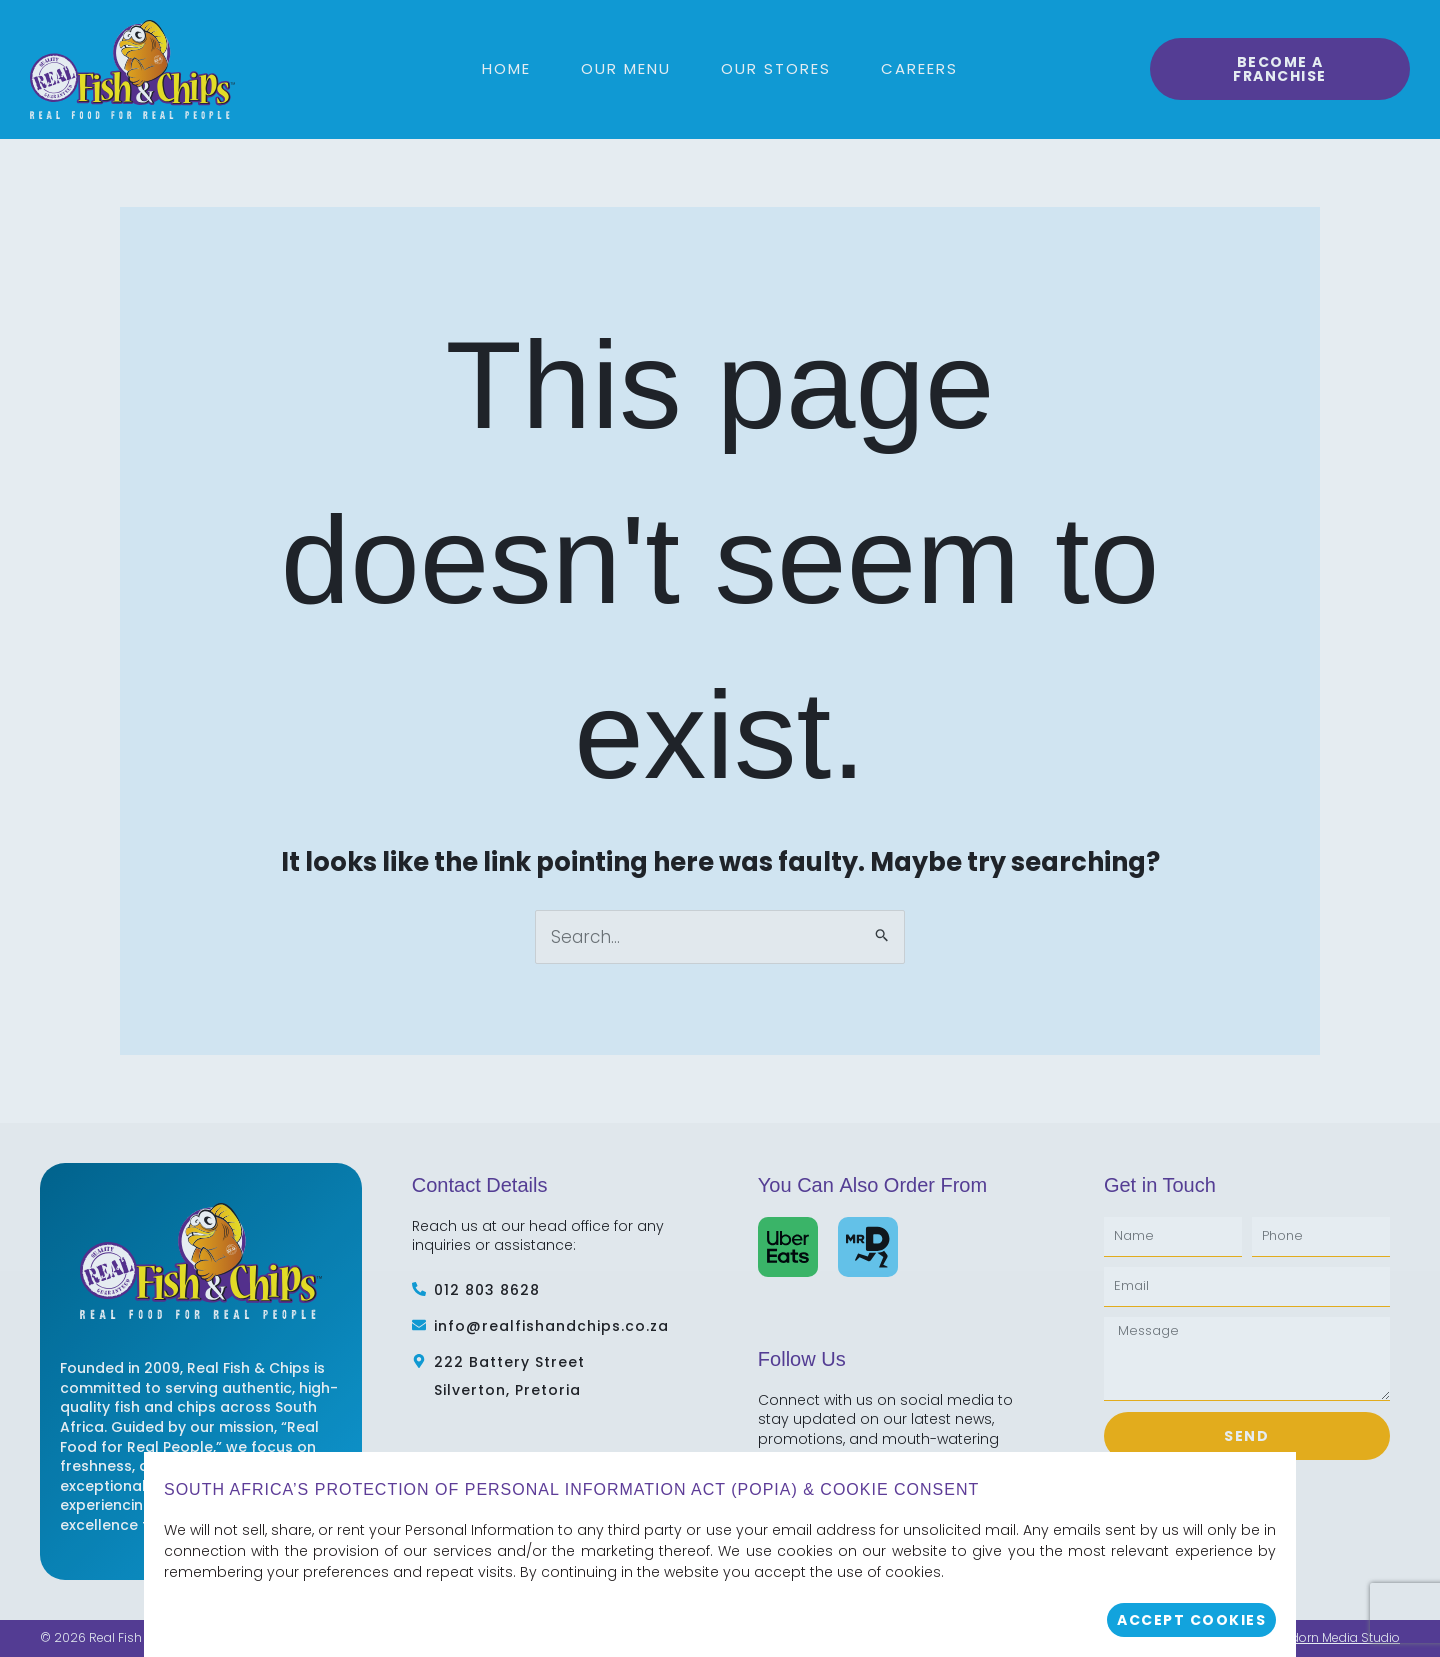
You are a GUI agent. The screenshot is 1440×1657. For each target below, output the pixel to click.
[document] (720, 828)
